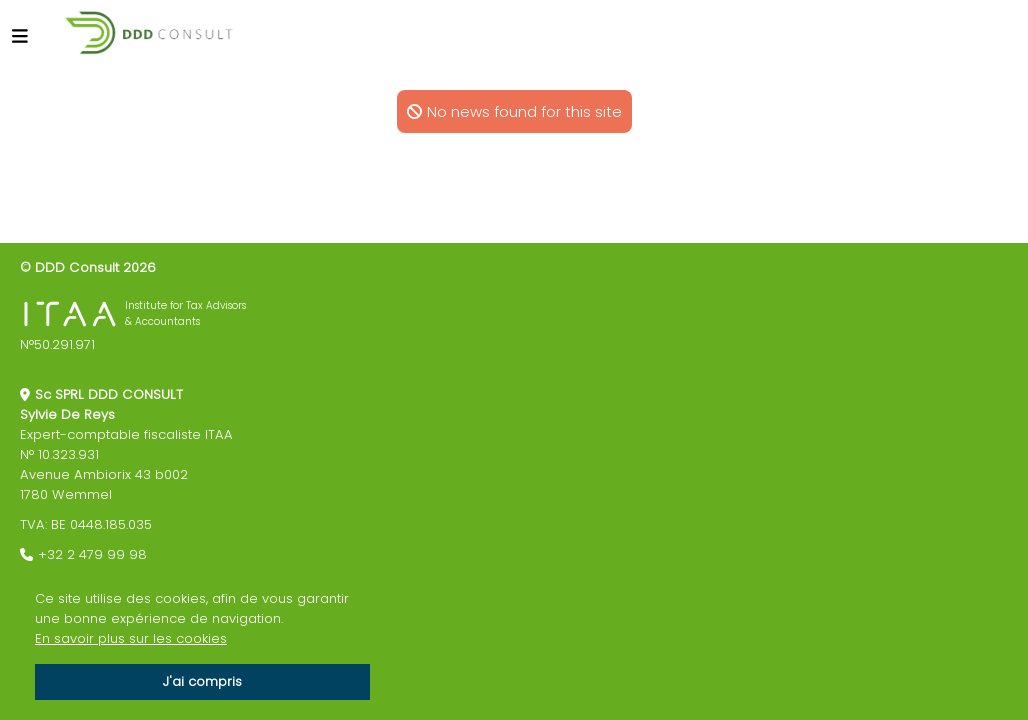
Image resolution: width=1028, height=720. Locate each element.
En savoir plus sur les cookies (131, 638)
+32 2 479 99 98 (92, 554)
